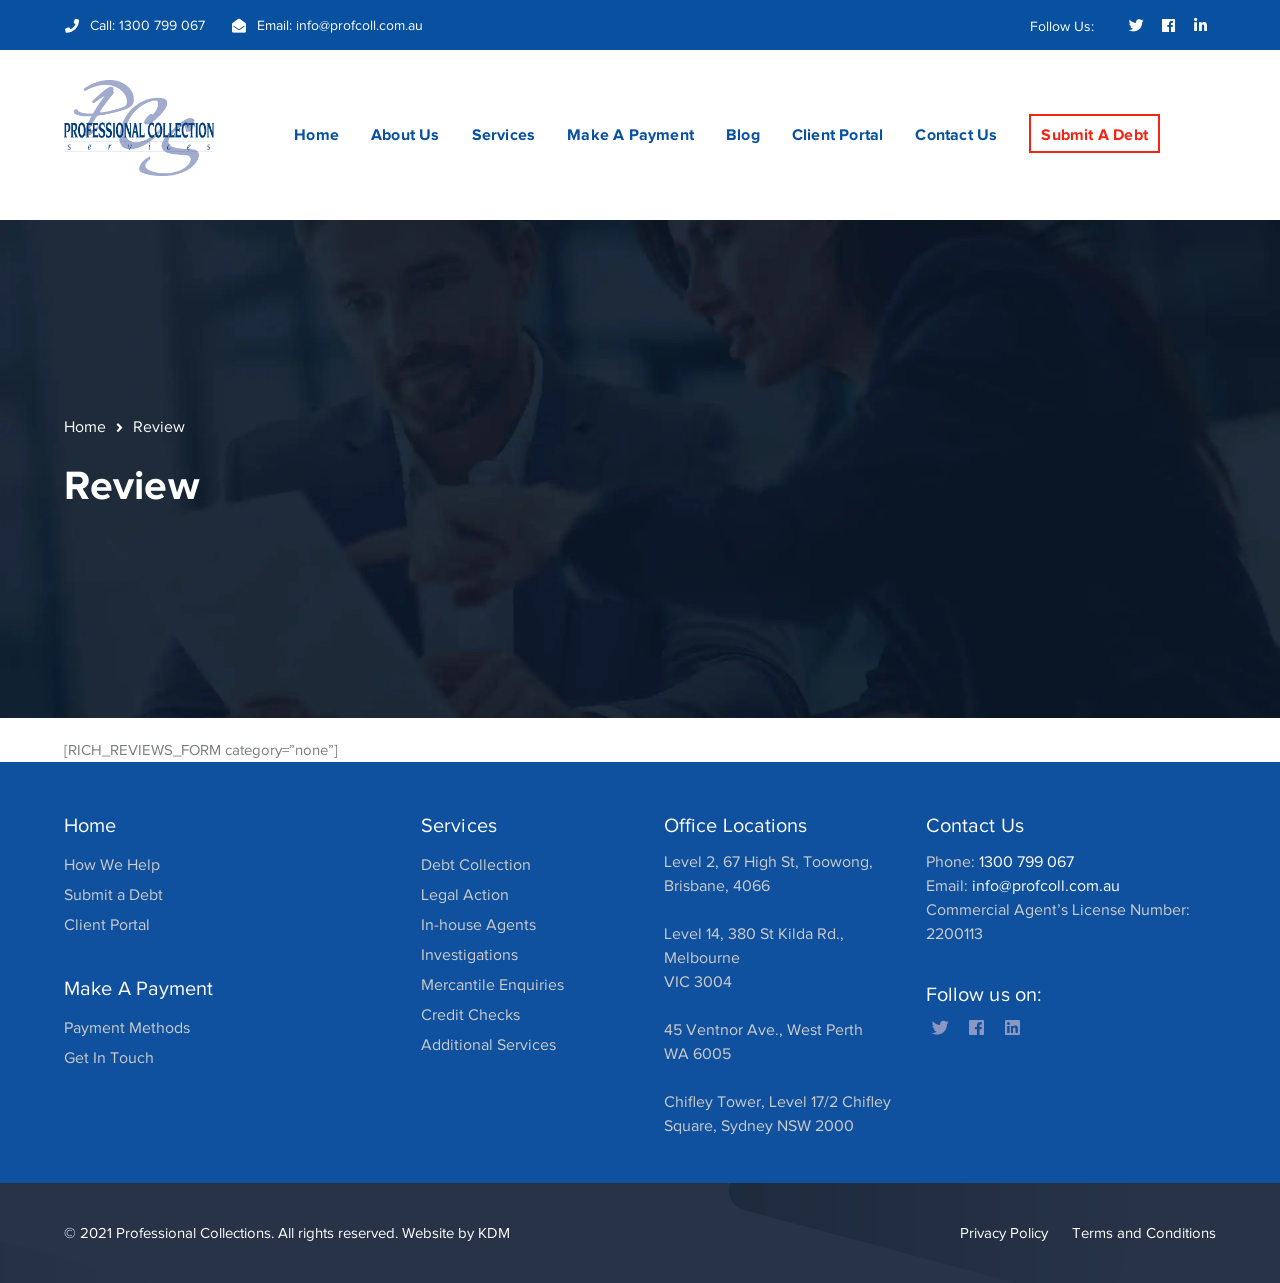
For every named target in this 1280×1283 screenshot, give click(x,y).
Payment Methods (127, 1028)
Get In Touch (109, 1058)
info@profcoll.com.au (359, 25)
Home (85, 427)
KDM (494, 1233)
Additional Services (488, 1045)
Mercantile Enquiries (492, 985)
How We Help (112, 865)
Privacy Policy (1004, 1233)
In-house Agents (478, 925)
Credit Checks (470, 1015)
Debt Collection (476, 865)
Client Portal (107, 925)
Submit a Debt (113, 895)
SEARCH (1200, 96)
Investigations (469, 955)
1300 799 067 (162, 25)
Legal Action (465, 895)
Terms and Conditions (1144, 1233)
